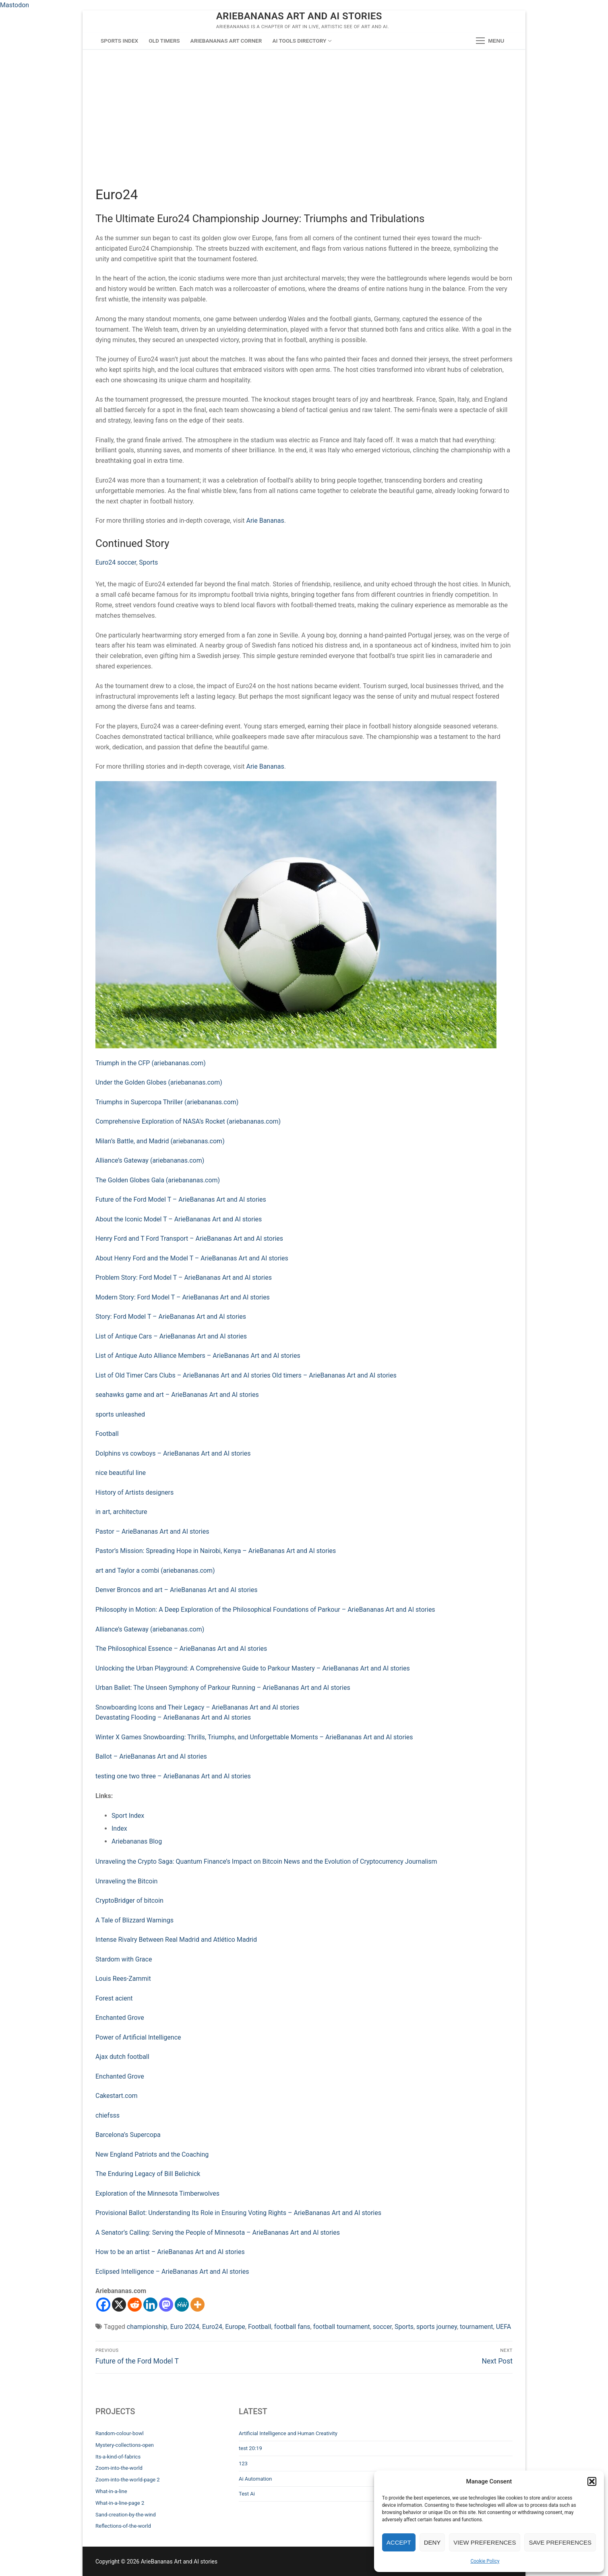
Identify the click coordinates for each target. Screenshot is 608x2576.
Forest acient (114, 1998)
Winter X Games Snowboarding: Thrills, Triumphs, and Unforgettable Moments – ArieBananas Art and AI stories (254, 1737)
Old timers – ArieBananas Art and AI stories (334, 1375)
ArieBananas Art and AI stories (299, 16)
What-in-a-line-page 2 (119, 2503)
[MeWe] (182, 2305)
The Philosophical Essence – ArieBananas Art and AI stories (181, 1648)
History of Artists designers (134, 1492)
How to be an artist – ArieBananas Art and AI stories (170, 2252)
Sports (148, 562)
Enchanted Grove (119, 2017)
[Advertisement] (304, 126)
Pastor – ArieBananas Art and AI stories (152, 1531)
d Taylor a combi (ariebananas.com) (163, 1570)
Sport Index (128, 1815)
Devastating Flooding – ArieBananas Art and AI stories (173, 1717)
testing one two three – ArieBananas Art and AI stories (173, 1776)
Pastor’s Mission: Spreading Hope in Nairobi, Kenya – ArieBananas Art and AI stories (215, 1551)
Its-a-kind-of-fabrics (118, 2457)
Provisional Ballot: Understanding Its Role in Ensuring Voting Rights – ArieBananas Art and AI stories (238, 2213)
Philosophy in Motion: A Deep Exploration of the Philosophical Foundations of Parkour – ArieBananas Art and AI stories (265, 1609)
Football (107, 1434)
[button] (592, 2481)
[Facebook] (103, 2305)
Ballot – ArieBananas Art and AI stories (151, 1756)
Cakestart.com (116, 2096)
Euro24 (212, 2327)
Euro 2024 (184, 2327)
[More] (197, 2305)
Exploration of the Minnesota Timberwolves (157, 2193)
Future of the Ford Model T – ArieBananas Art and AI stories (180, 1199)
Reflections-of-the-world (123, 2526)
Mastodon (14, 5)
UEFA (503, 2327)
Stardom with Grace (123, 1959)
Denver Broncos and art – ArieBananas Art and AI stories (176, 1590)
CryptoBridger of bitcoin (129, 1900)
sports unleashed (120, 1414)
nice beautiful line (120, 1473)
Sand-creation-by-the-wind (125, 2515)
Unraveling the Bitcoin (126, 1881)
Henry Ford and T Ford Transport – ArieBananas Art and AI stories (189, 1238)
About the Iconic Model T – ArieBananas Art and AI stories (178, 1219)
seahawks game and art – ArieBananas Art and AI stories (177, 1394)
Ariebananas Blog (137, 1841)
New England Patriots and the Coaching (152, 2154)
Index (119, 1828)
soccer (382, 2327)
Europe (235, 2327)
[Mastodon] (166, 2305)
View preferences (484, 2542)
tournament (476, 2327)
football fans (292, 2327)
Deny (432, 2542)
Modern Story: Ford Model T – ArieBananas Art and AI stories (182, 1297)
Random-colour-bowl (119, 2433)
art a (101, 1570)
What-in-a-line (111, 2491)
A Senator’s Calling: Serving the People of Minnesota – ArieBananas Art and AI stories (217, 2232)
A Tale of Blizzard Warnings (134, 1920)
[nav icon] (490, 41)
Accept (399, 2542)
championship (147, 2327)
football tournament (341, 2327)
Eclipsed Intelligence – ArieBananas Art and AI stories (172, 2271)
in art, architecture (121, 1512)
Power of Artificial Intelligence (138, 2037)
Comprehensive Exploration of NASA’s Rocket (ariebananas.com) (188, 1121)
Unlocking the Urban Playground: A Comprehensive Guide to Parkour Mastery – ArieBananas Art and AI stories (252, 1668)
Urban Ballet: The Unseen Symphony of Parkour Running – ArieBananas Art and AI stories (222, 1687)
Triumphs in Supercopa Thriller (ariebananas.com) (166, 1102)
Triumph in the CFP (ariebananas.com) (150, 1063)
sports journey (436, 2327)
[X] (119, 2305)
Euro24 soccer (115, 562)
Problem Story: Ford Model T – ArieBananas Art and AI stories (183, 1277)
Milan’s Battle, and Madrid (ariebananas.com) (160, 1141)
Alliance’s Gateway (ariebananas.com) (149, 1160)
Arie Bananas (265, 520)
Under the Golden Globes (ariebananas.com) (158, 1082)
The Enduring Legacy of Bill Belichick (147, 2174)
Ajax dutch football (122, 2056)
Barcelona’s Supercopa (128, 2135)
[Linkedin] (150, 2305)
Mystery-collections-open (124, 2445)
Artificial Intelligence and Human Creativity (288, 2433)
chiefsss (107, 2115)
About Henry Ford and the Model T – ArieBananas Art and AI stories (191, 1258)
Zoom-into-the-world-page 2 (127, 2480)
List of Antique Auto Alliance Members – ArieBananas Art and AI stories (197, 1355)
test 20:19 (250, 2448)
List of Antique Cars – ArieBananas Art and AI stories (171, 1336)
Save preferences (560, 2542)
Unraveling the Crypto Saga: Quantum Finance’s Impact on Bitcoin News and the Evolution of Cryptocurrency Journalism (266, 1861)
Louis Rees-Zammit (123, 1978)
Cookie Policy (484, 2561)
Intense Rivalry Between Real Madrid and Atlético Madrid (176, 1939)
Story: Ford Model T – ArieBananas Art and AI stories (170, 1316)
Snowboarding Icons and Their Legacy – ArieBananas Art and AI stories (197, 1707)
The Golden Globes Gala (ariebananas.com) (157, 1180)
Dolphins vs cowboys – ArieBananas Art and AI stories (173, 1453)
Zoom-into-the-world (119, 2468)
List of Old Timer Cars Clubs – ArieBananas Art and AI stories (183, 1375)
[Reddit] (135, 2305)
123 (243, 2464)
